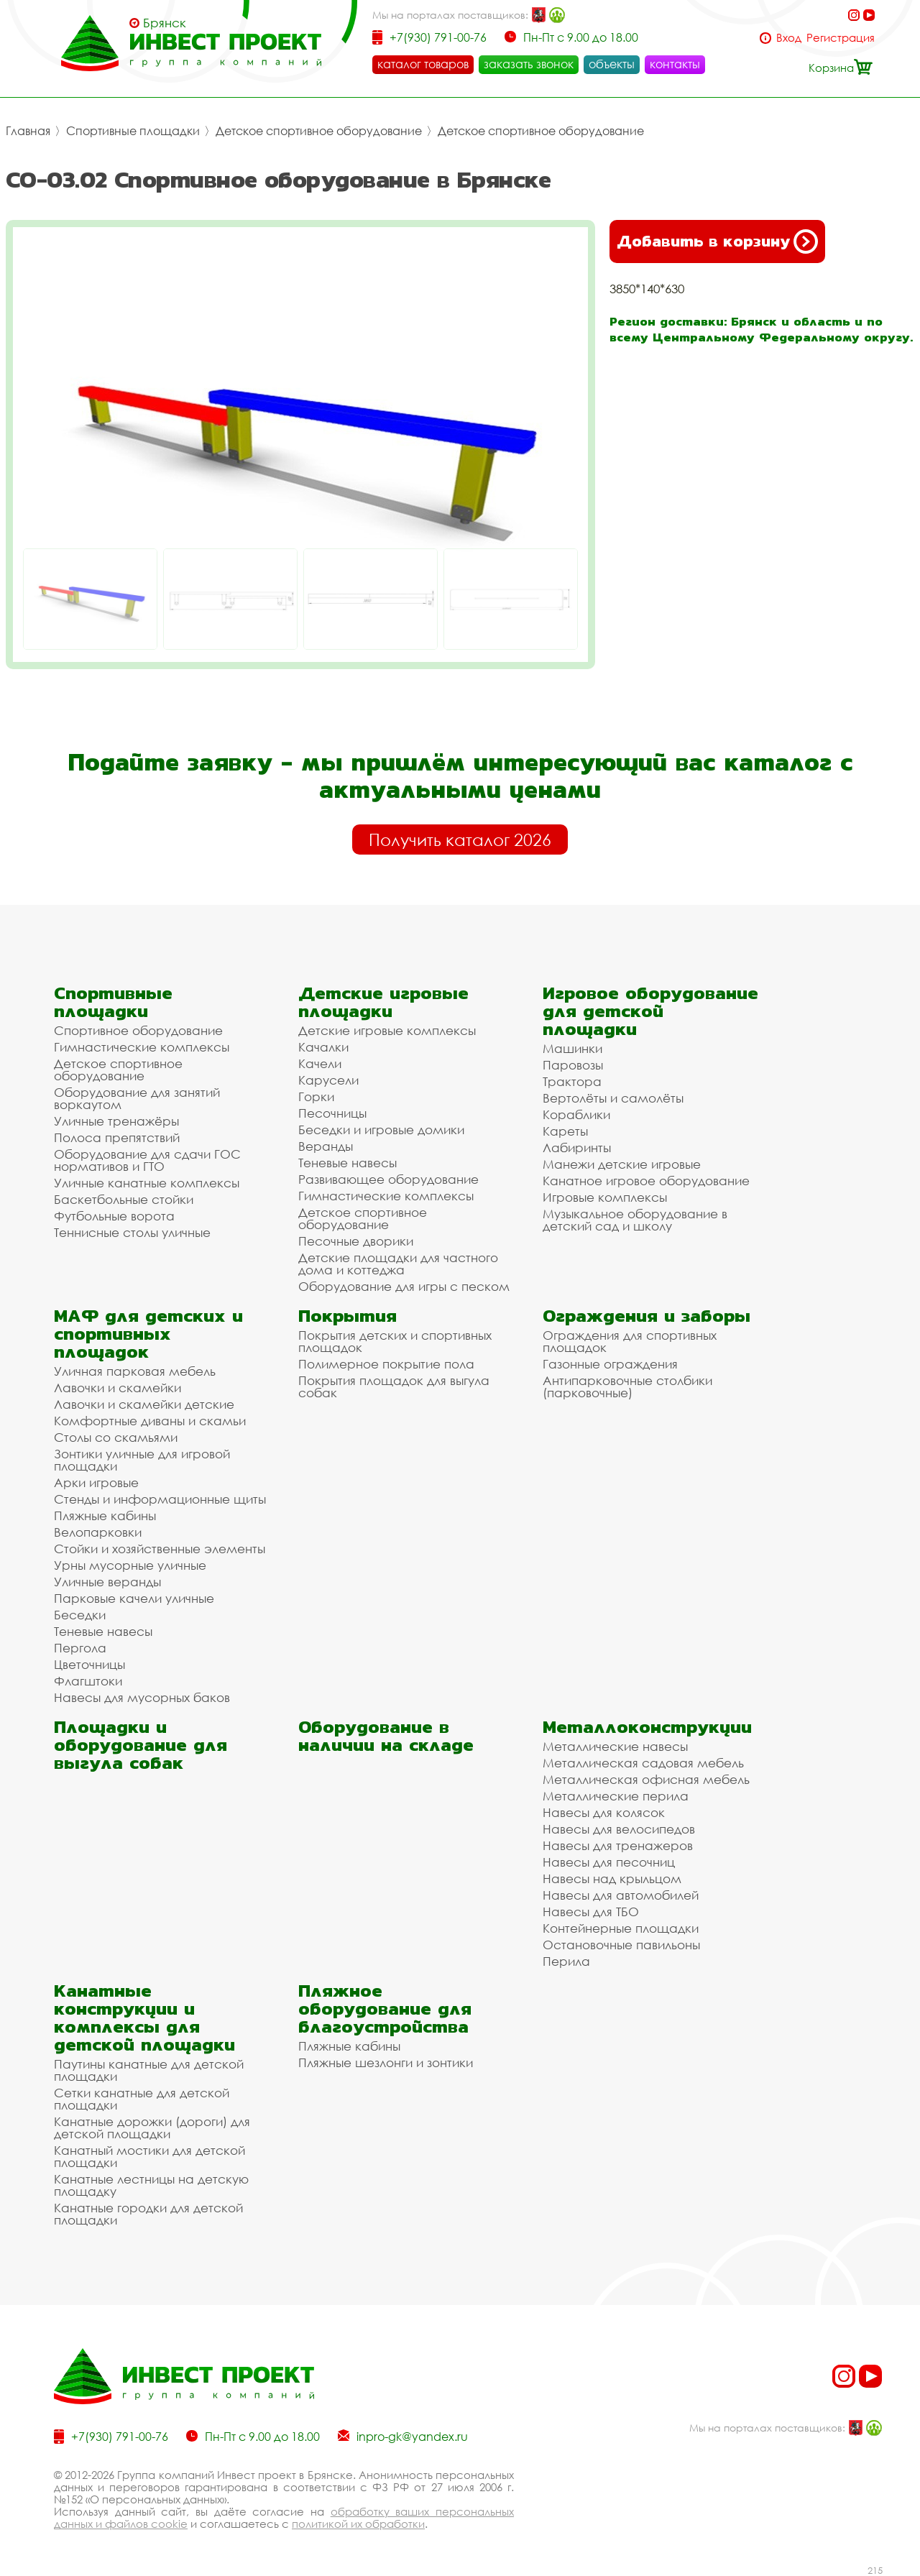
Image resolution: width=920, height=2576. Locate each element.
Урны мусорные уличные (130, 1565)
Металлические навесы (615, 1746)
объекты (612, 64)
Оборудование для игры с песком (404, 1286)
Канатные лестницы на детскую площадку (151, 2185)
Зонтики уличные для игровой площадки (142, 1460)
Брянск (164, 23)
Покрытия (347, 1316)
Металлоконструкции (647, 1727)
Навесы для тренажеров (618, 1845)
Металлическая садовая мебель (643, 1763)
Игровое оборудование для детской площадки (650, 1011)
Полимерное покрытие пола (386, 1364)
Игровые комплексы (605, 1197)
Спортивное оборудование (138, 1030)
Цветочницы (89, 1664)
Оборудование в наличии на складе (386, 1736)
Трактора (572, 1081)
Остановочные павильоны (621, 1944)
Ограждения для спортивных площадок (630, 1341)
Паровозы (573, 1065)
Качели (319, 1063)
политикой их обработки (358, 2523)
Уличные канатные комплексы (146, 1183)
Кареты (565, 1131)
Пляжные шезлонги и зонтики (385, 2062)
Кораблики (576, 1114)
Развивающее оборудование (388, 1179)
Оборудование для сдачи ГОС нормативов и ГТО (147, 1160)
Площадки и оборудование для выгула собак (140, 1745)
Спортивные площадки (133, 131)
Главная (28, 131)
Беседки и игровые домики (381, 1129)
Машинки (572, 1048)
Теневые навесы (347, 1162)
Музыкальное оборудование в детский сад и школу (635, 1220)
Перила (566, 1961)
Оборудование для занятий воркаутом (137, 1098)
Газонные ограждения (610, 1364)
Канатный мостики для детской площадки (149, 2156)
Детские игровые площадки (383, 1002)
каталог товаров (423, 64)
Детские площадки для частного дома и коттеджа (398, 1263)
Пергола (80, 1648)
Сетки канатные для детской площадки (141, 2099)
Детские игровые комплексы (387, 1030)
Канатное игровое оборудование (646, 1180)
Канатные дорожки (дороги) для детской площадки (152, 2127)
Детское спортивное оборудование (319, 131)
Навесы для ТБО (591, 1911)
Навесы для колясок (604, 1812)
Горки (316, 1096)
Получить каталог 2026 (460, 839)
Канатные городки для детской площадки (148, 2214)
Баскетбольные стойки (123, 1199)
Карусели (328, 1080)
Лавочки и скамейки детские (144, 1404)
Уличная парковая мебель (135, 1371)
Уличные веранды (107, 1582)
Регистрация (840, 38)
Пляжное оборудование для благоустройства (385, 2009)
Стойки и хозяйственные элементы (159, 1548)
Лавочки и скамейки (117, 1387)
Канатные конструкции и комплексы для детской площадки (144, 2017)
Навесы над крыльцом (612, 1878)
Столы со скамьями (116, 1437)
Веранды (325, 1146)
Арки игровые (96, 1482)
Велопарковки (98, 1532)
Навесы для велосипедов (619, 1829)
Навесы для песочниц (609, 1862)
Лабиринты (577, 1147)
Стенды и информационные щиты (160, 1499)
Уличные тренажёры (116, 1121)
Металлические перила (616, 1796)
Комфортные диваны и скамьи (150, 1420)
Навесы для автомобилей (621, 1895)
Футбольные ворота (114, 1216)
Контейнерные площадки (621, 1928)
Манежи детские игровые (622, 1164)
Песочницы (332, 1113)
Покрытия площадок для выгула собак (393, 1386)
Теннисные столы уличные (132, 1232)
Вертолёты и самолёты (613, 1098)
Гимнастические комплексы (141, 1047)
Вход (788, 38)
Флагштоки (88, 1681)
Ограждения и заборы (646, 1316)
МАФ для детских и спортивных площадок (148, 1334)
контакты (675, 64)
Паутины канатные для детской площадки (149, 2070)
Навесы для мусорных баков (142, 1697)
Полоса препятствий (117, 1137)
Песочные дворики (355, 1241)
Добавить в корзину (717, 241)
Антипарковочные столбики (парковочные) (627, 1386)
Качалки (323, 1047)
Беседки (80, 1615)
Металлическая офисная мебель (646, 1779)
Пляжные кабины (105, 1515)
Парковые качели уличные (134, 1598)
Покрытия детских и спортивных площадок (395, 1341)
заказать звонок (529, 64)
